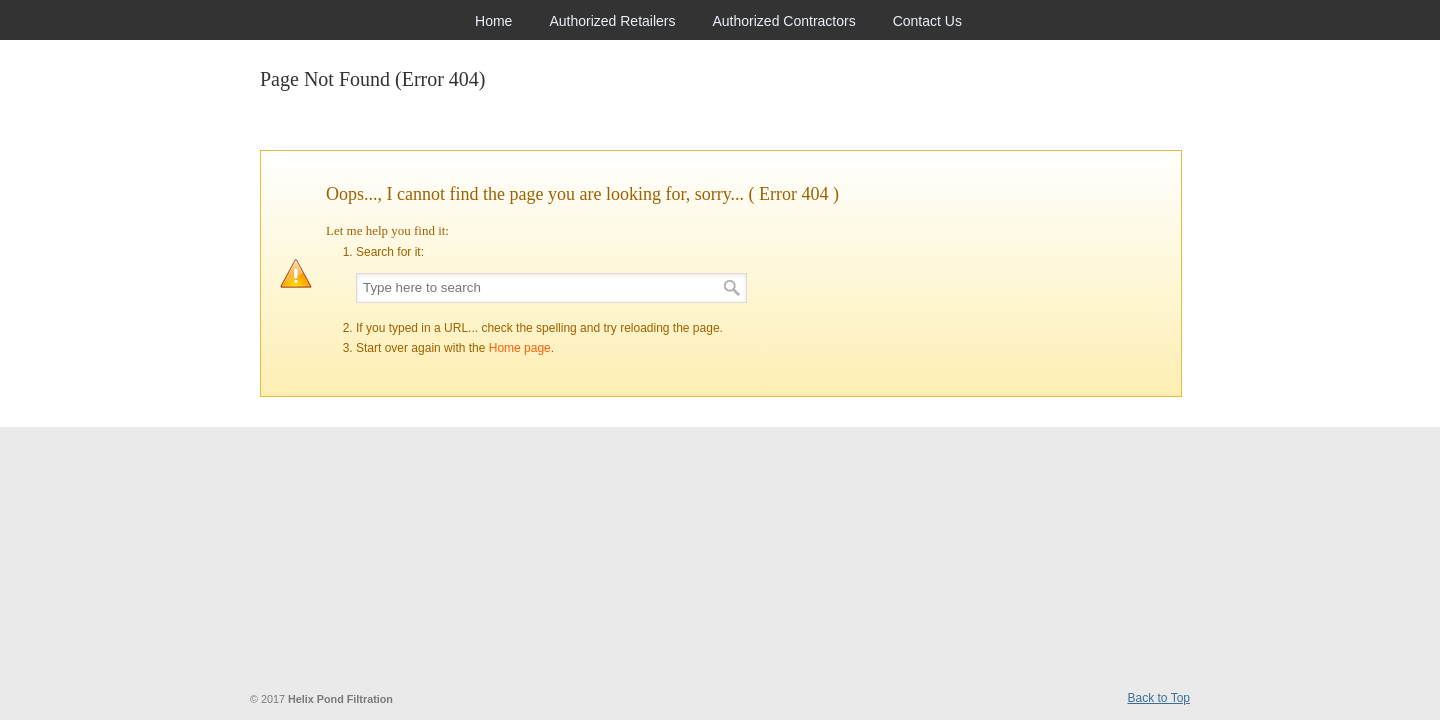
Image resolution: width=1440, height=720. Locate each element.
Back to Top (1159, 698)
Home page (520, 348)
